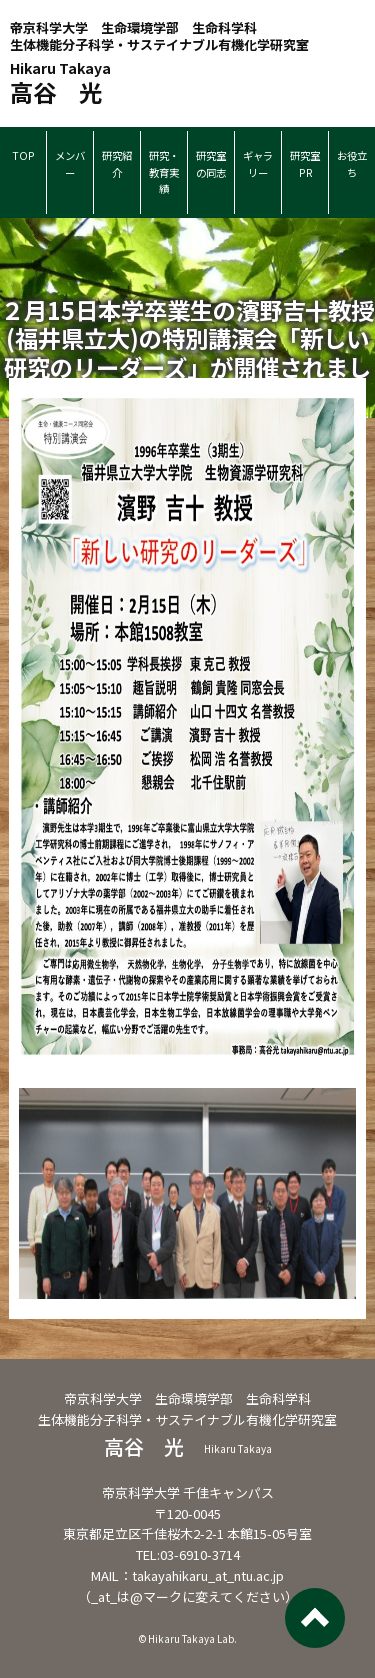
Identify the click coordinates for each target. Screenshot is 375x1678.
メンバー (70, 164)
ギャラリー (258, 164)
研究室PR (305, 164)
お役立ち (352, 164)
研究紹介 (117, 164)
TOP (23, 155)
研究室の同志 (211, 164)
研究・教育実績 (164, 172)
